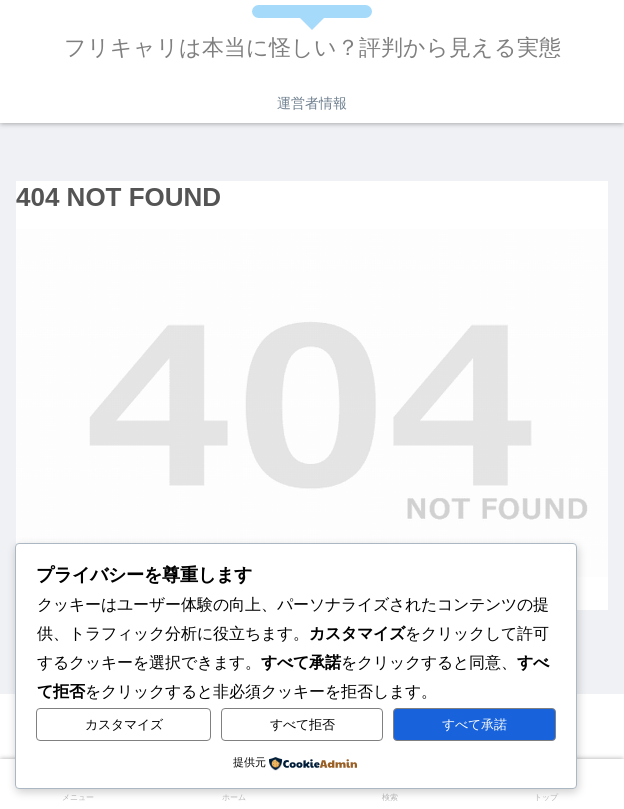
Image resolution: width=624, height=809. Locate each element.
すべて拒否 (302, 724)
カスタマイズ (124, 724)
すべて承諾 (474, 724)
